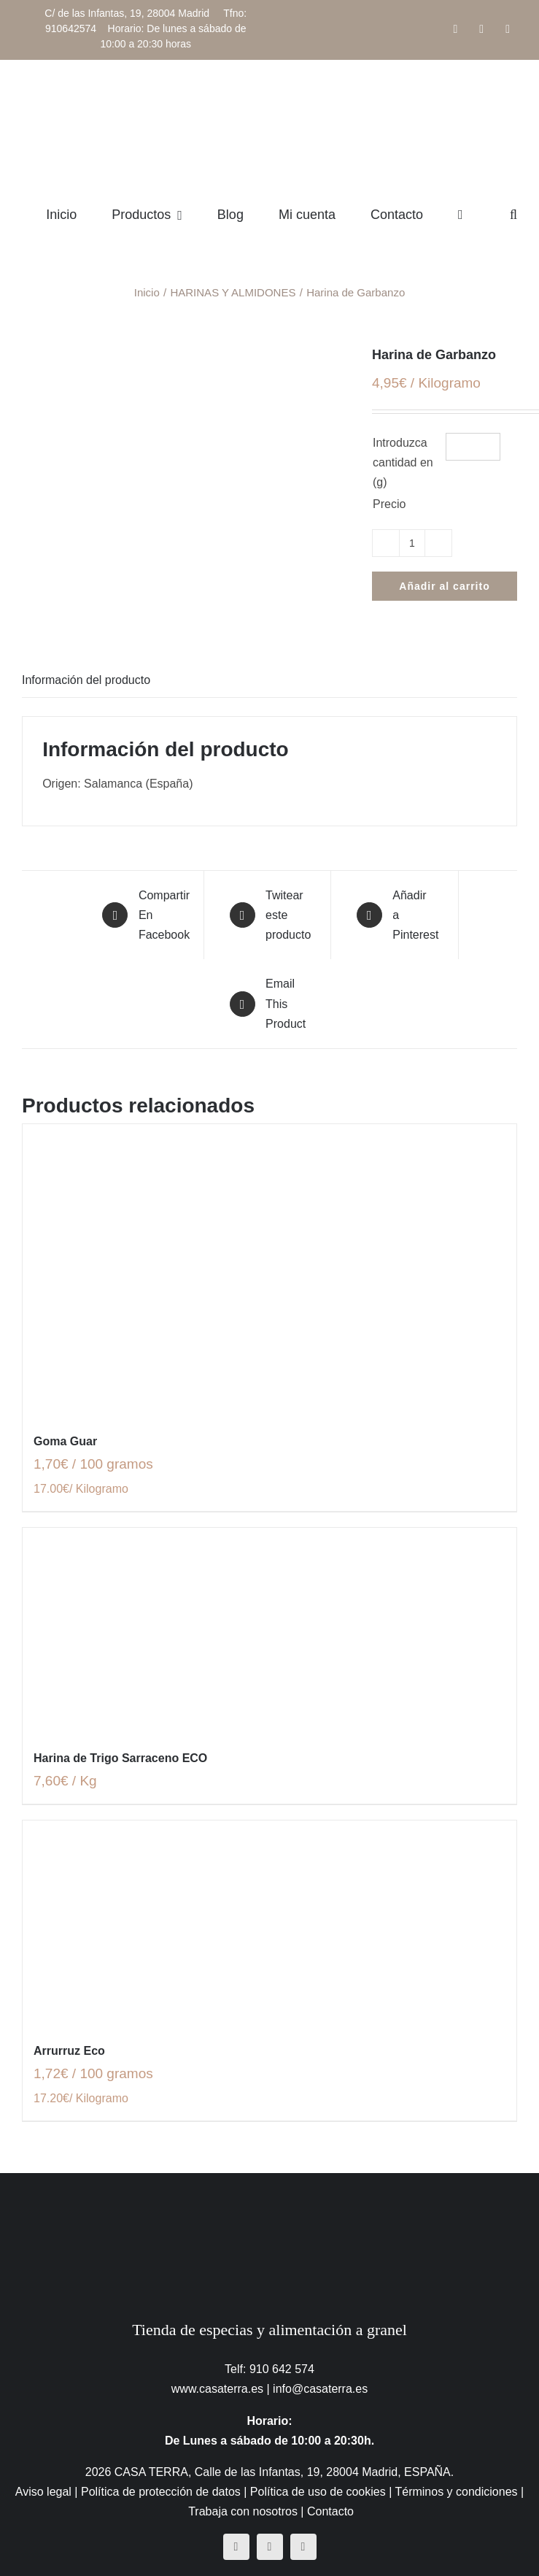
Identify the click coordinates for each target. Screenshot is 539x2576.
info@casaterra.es (320, 2389)
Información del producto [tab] (86, 680)
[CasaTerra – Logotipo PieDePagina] (269, 2202)
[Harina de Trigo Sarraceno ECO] (269, 1630)
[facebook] (236, 2547)
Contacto (330, 2511)
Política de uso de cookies (318, 2491)
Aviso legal (43, 2491)
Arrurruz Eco (69, 2051)
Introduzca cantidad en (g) (403, 462)
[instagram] (270, 2547)
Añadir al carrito (444, 586)
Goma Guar (65, 1441)
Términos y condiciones (456, 2491)
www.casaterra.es (217, 2389)
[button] (513, 215)
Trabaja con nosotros (243, 2511)
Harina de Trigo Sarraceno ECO (120, 1758)
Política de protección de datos (161, 2491)
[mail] (303, 2547)
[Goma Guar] (269, 1270)
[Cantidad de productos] (412, 543)
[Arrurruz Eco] (269, 1923)
